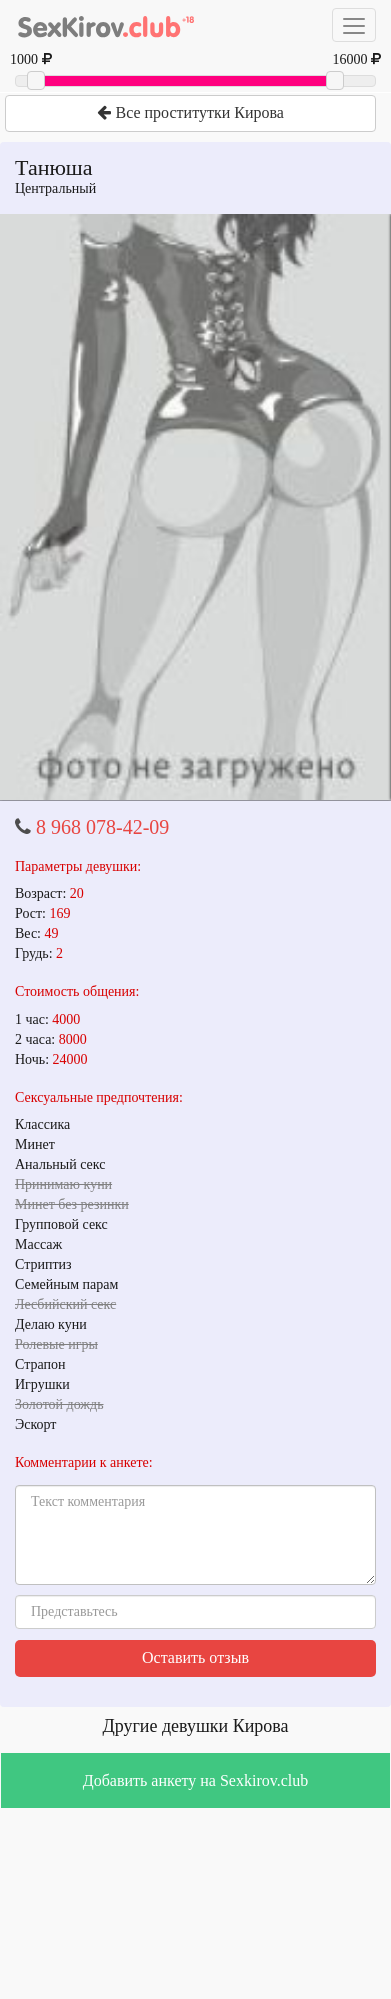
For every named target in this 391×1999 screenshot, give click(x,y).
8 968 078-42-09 (102, 827)
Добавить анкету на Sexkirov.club (195, 1780)
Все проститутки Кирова (190, 112)
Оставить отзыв (195, 1657)
